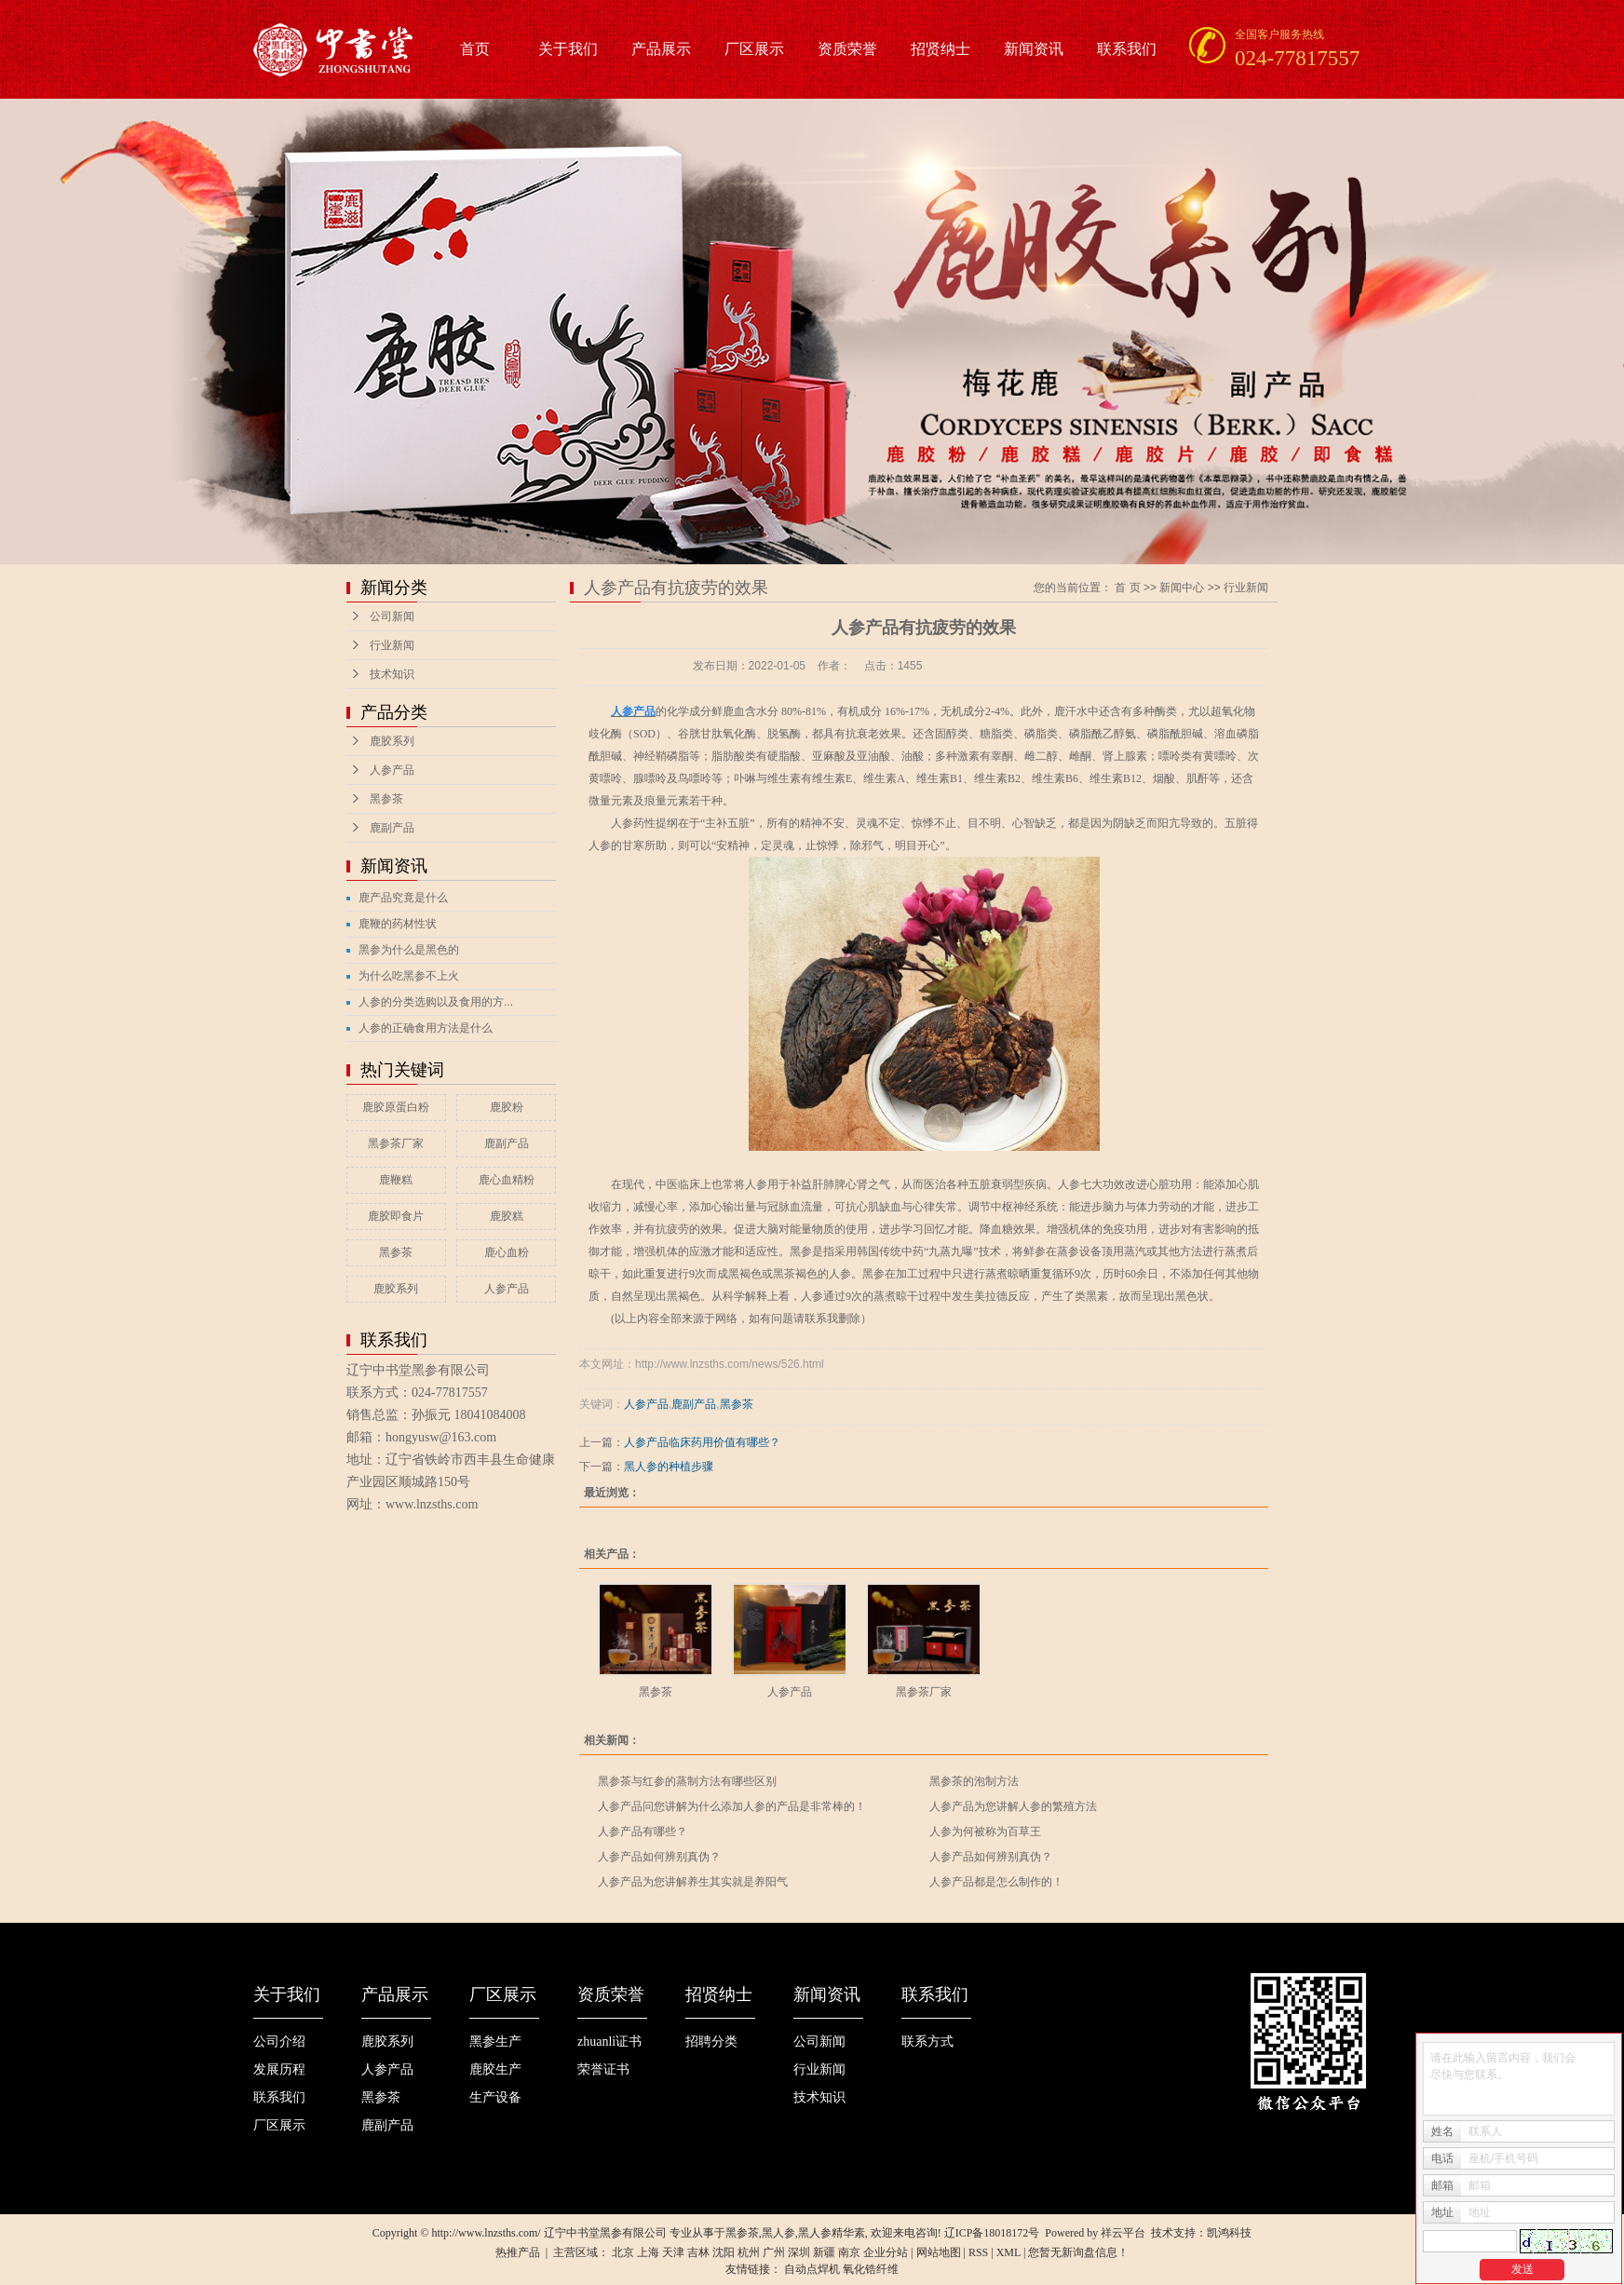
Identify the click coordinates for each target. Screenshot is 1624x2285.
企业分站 (885, 2252)
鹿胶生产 (495, 2069)
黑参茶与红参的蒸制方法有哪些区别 (687, 1781)
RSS (978, 2252)
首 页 (1127, 587)
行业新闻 (392, 645)
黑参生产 (495, 2041)
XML (1008, 2252)
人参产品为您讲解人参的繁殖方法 (1013, 1806)
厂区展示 (754, 49)
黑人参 (778, 2232)
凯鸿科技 (1229, 2232)
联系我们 (1127, 49)
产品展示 (661, 49)
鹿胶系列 (392, 741)
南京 (849, 2252)
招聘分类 (711, 2041)
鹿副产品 (392, 827)
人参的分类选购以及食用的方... (436, 1001)
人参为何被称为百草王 (985, 1831)
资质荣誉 (847, 49)
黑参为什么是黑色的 (409, 949)
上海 (648, 2252)
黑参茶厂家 (396, 1143)
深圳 (799, 2252)
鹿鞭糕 (396, 1179)
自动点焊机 (812, 2269)
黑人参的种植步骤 (668, 1466)
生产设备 (495, 2097)
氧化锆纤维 (871, 2269)
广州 (774, 2252)
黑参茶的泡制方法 (974, 1781)
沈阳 (723, 2252)
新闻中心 (1181, 587)
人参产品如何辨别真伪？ (659, 1856)
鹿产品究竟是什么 (403, 897)
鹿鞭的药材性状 (398, 923)
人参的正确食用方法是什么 (426, 1027)
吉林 (698, 2252)
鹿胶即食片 (396, 1216)
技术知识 (392, 674)
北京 (623, 2252)
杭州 (749, 2252)
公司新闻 (392, 616)
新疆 (824, 2252)
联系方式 (927, 2041)
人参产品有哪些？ (642, 1831)
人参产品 (392, 770)
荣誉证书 (603, 2069)
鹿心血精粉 (507, 1179)
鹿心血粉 (506, 1252)
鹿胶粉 (506, 1107)
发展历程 (279, 2069)
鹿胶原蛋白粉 (395, 1107)
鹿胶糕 (506, 1216)
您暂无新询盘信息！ (1078, 2252)
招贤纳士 (940, 49)
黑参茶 (386, 798)
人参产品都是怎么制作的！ (996, 1881)
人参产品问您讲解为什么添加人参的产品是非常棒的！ (732, 1806)
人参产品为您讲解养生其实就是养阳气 (693, 1881)
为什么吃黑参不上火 (409, 975)
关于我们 (568, 49)
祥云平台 (1123, 2232)
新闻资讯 (1033, 49)
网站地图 (938, 2252)
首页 (475, 49)
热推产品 (517, 2252)
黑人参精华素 (831, 2232)
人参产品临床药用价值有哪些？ (702, 1442)
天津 (673, 2252)
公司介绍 (279, 2041)
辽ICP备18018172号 (992, 2232)
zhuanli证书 (609, 2041)
